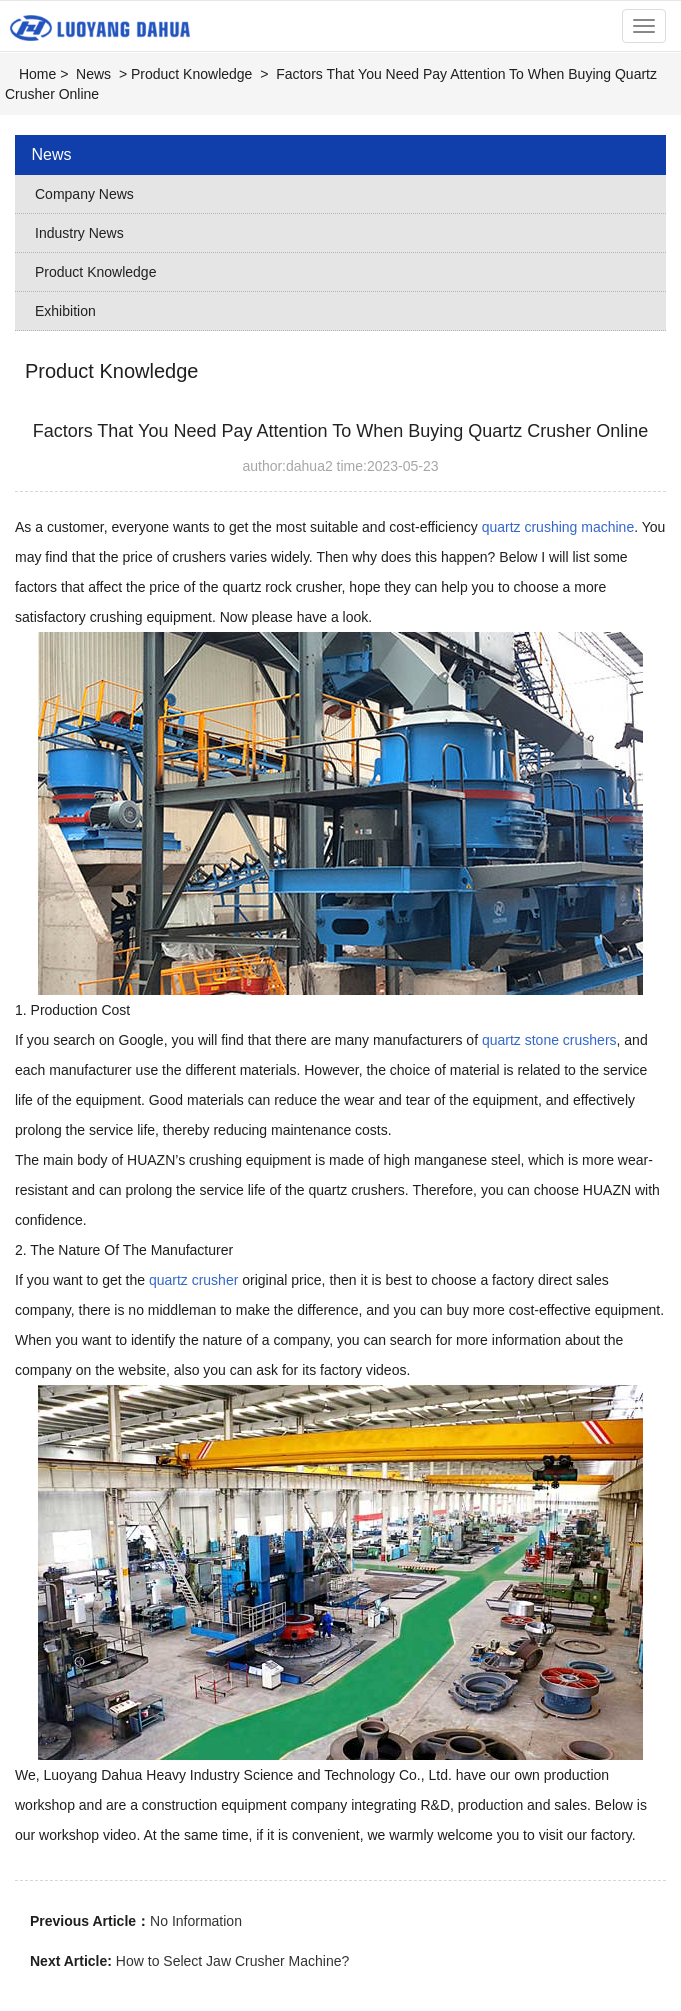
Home (37, 74)
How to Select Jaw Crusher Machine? (232, 1961)
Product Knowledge (191, 74)
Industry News (79, 233)
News (93, 74)
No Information (196, 1921)
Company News (84, 194)
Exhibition (65, 311)
